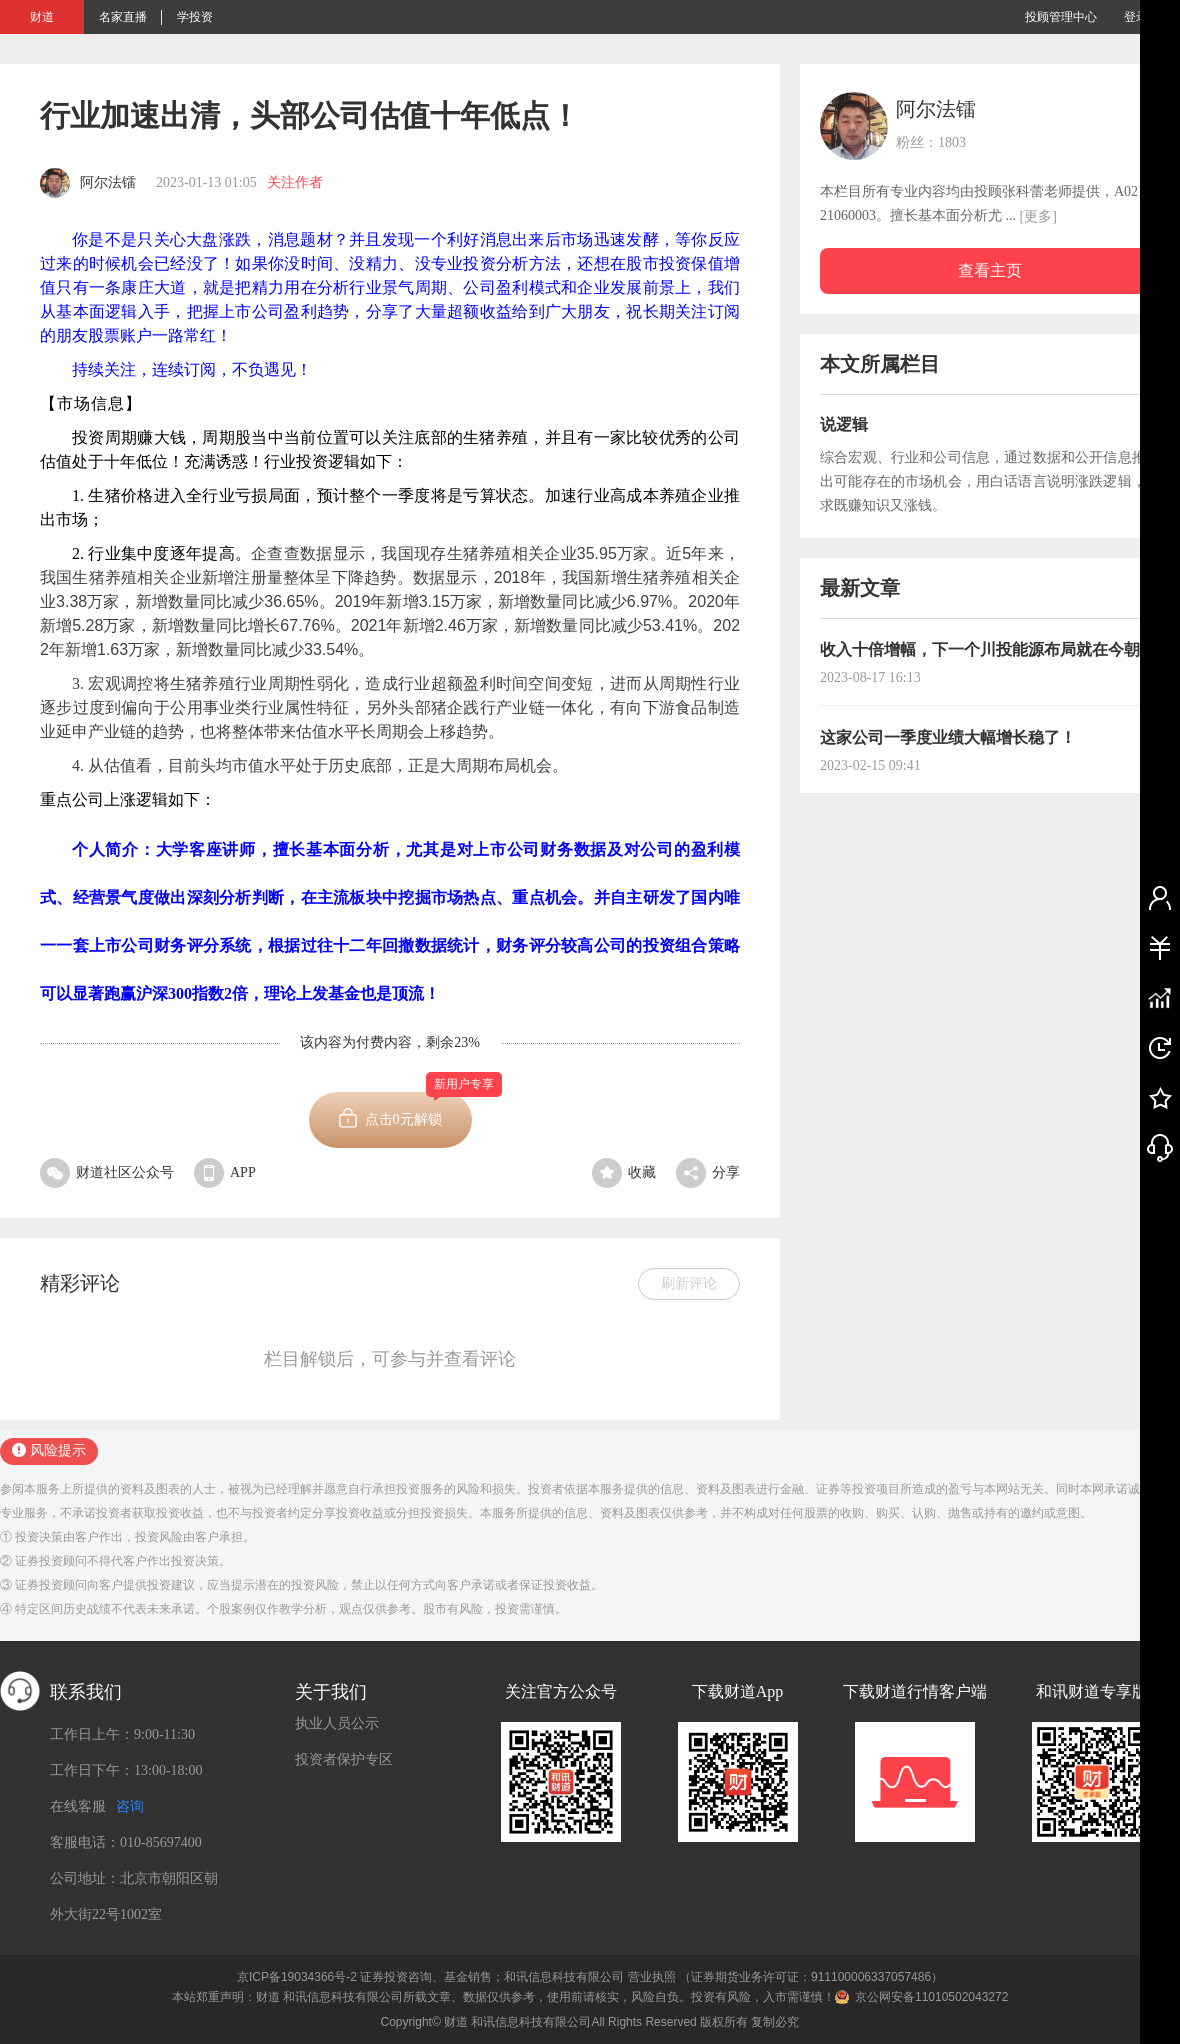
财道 (42, 17)
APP (225, 1172)
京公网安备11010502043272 (931, 1997)
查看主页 (990, 270)
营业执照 (652, 1977)
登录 (1136, 17)
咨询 (130, 1806)
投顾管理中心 (1061, 17)
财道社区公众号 (107, 1172)
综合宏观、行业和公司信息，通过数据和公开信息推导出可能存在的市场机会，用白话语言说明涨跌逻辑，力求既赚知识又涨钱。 (990, 481)
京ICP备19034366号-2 (297, 1977)
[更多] (1038, 216)
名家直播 (123, 17)
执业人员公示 (337, 1723)
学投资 (195, 17)
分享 (708, 1172)
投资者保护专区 (344, 1759)
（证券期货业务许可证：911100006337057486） (811, 1977)
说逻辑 (844, 424)
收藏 (624, 1172)
